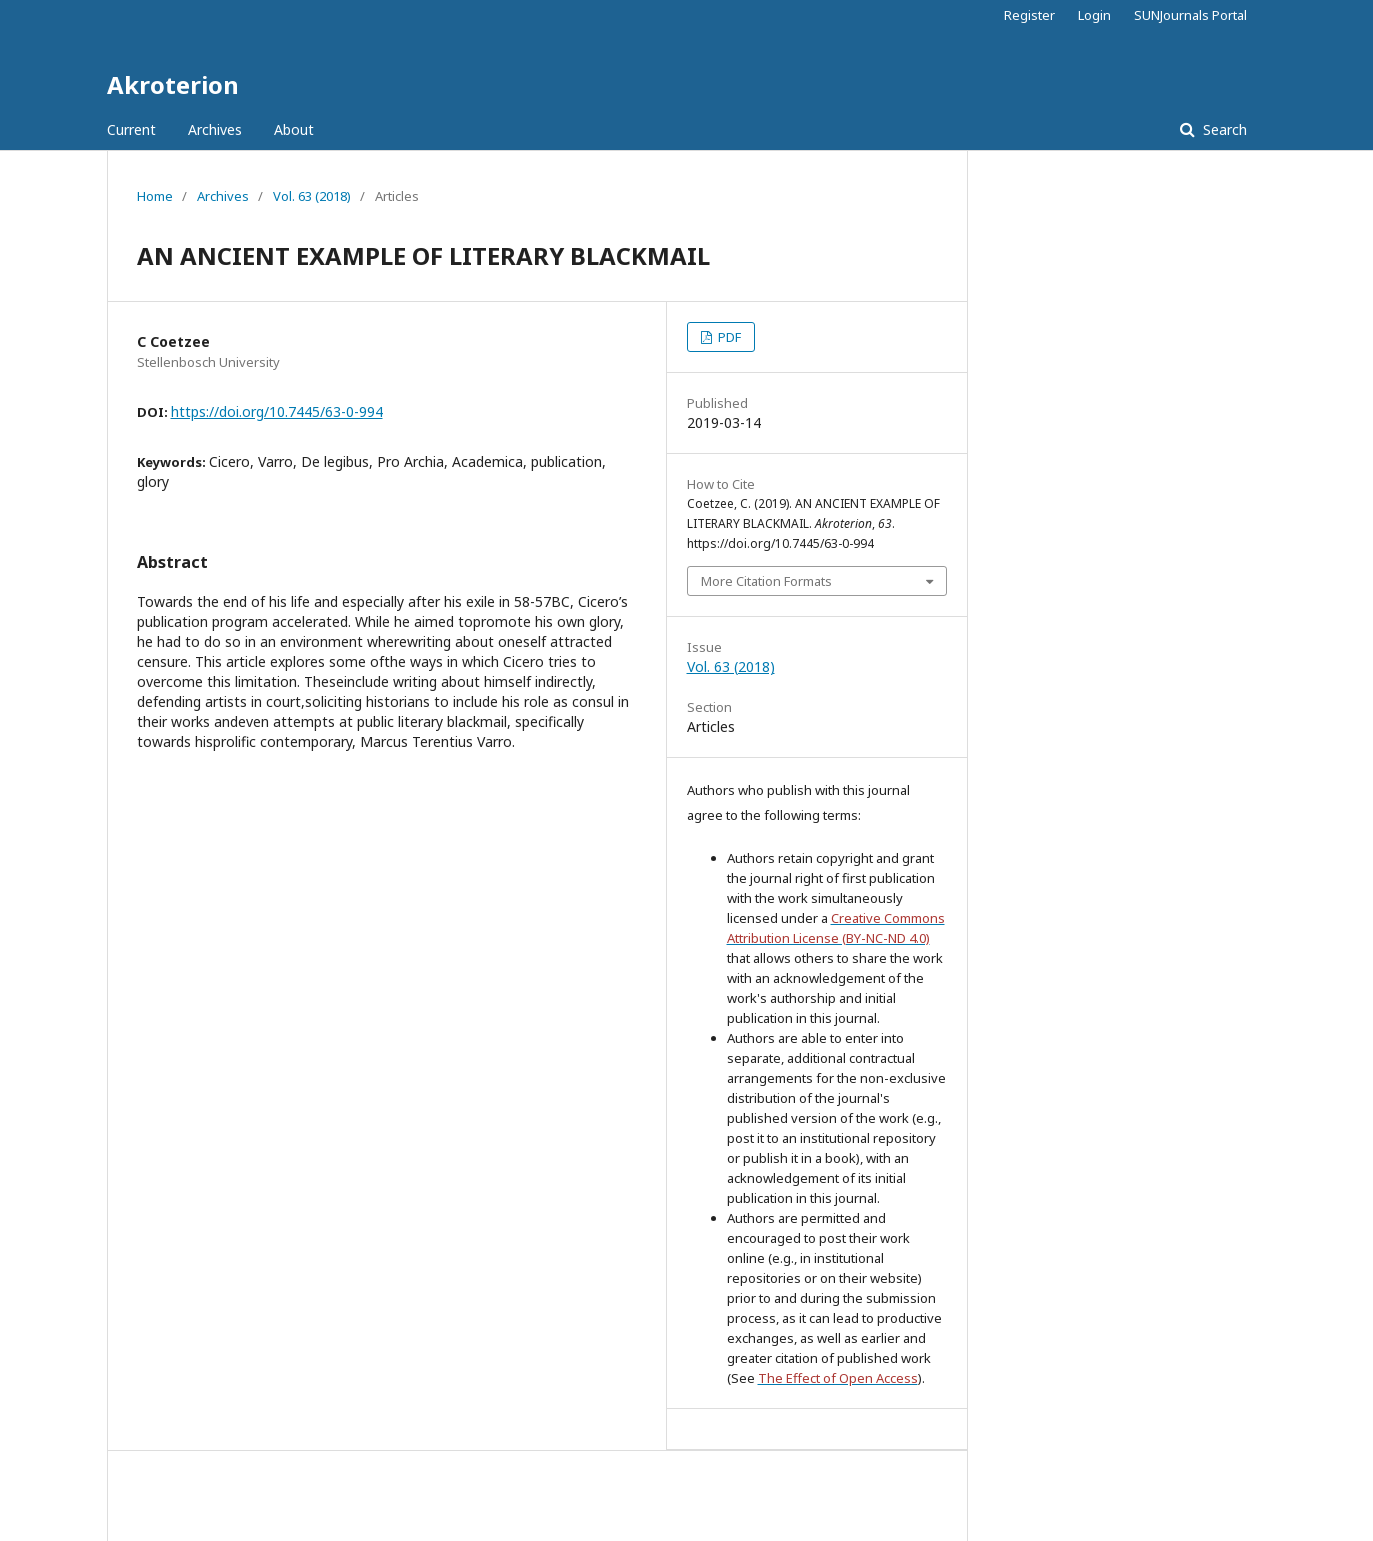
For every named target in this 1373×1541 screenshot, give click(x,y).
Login (1094, 15)
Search (1223, 129)
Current (131, 129)
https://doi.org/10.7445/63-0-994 (277, 411)
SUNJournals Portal (1190, 15)
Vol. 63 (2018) (312, 196)
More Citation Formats (766, 581)
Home (155, 196)
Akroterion (173, 84)
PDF (728, 337)
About (294, 129)
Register (1029, 15)
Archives (215, 129)
